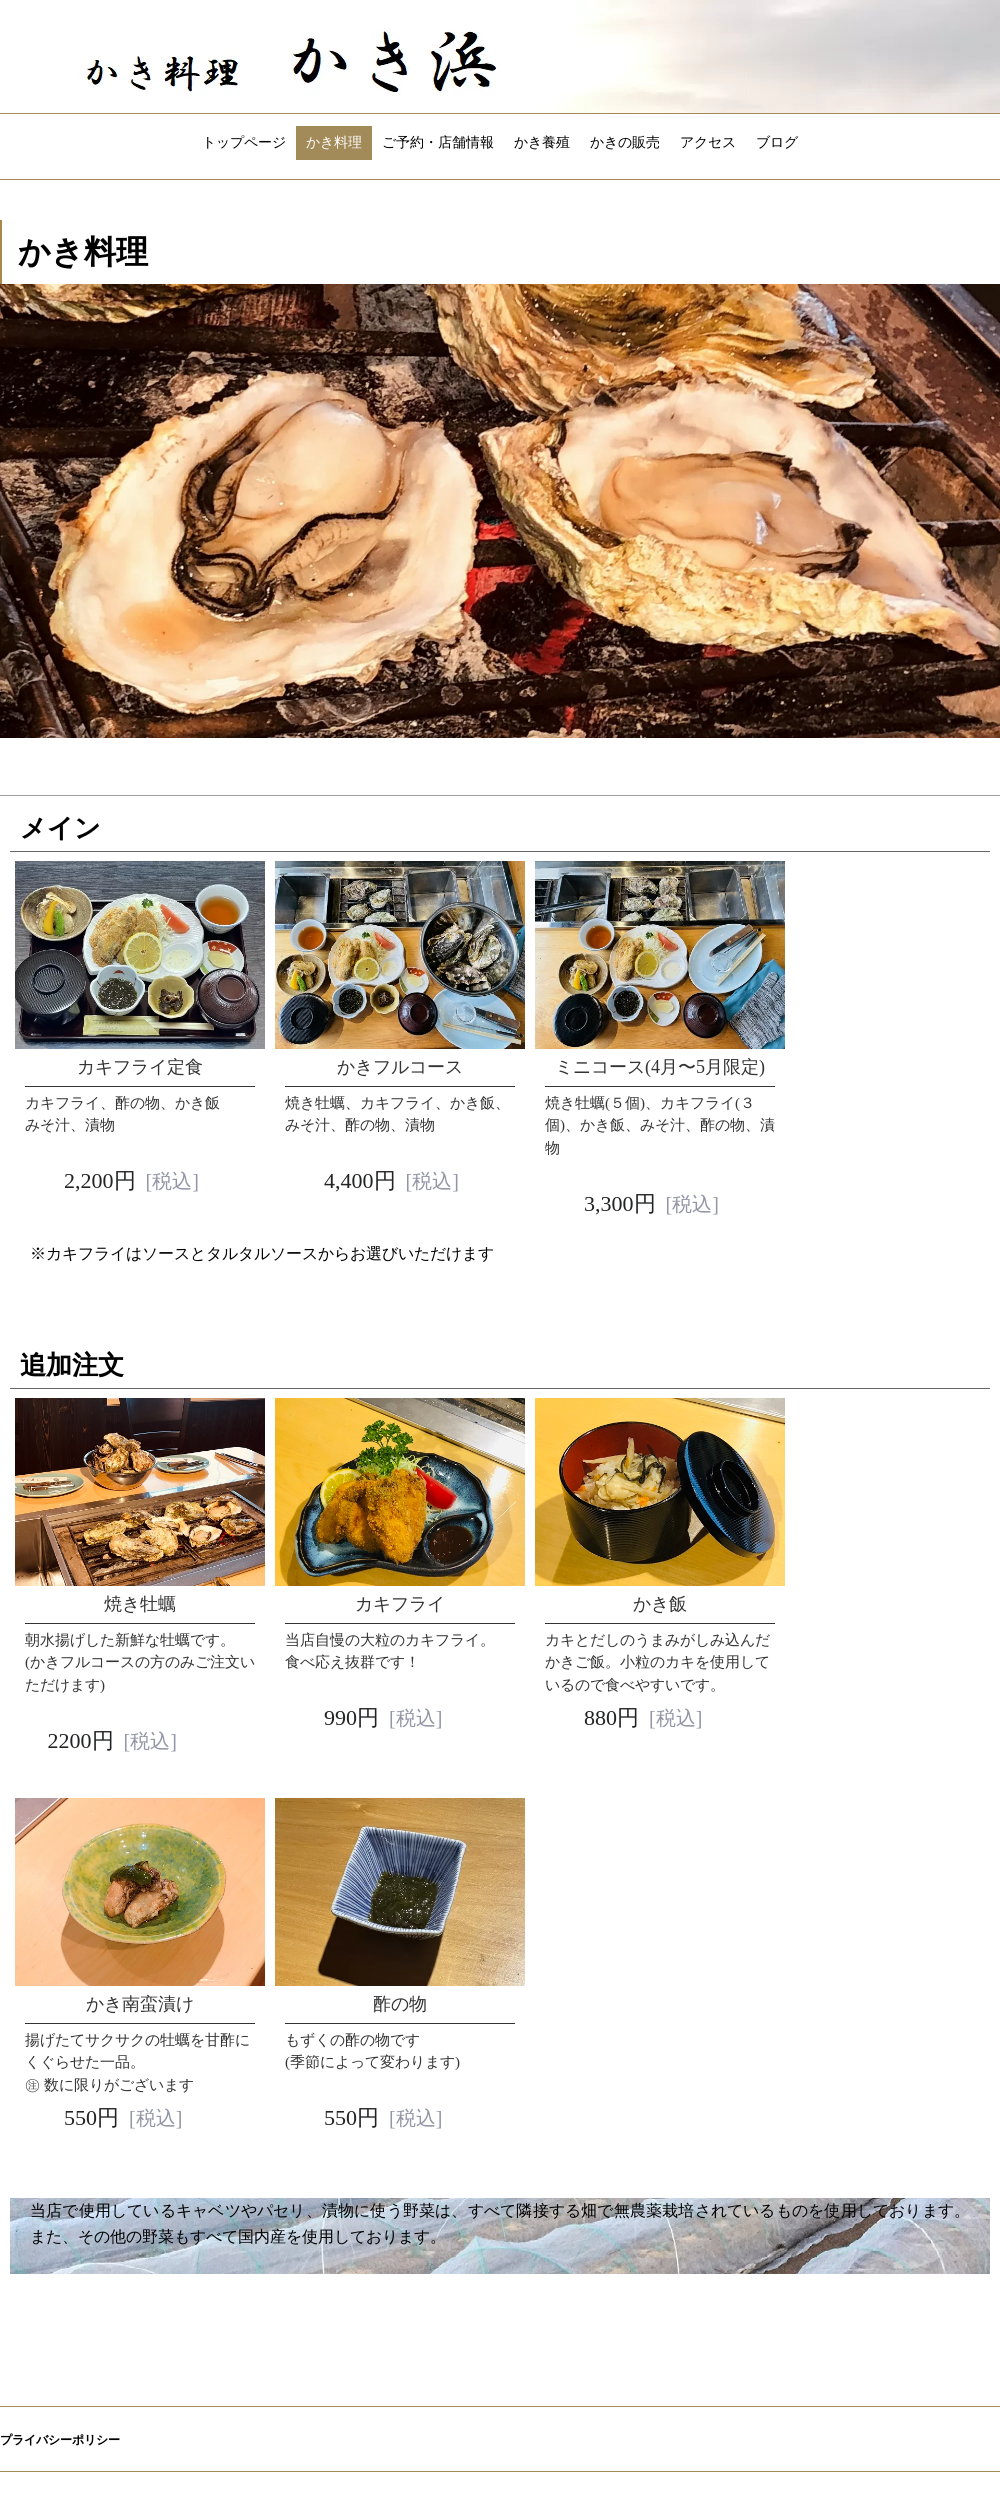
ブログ (777, 142)
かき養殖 (542, 142)
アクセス (708, 142)
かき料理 (334, 142)
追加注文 (72, 1365)
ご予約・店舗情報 (438, 142)
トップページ (244, 142)
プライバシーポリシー (60, 2440)
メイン (60, 828)
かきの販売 (625, 142)
